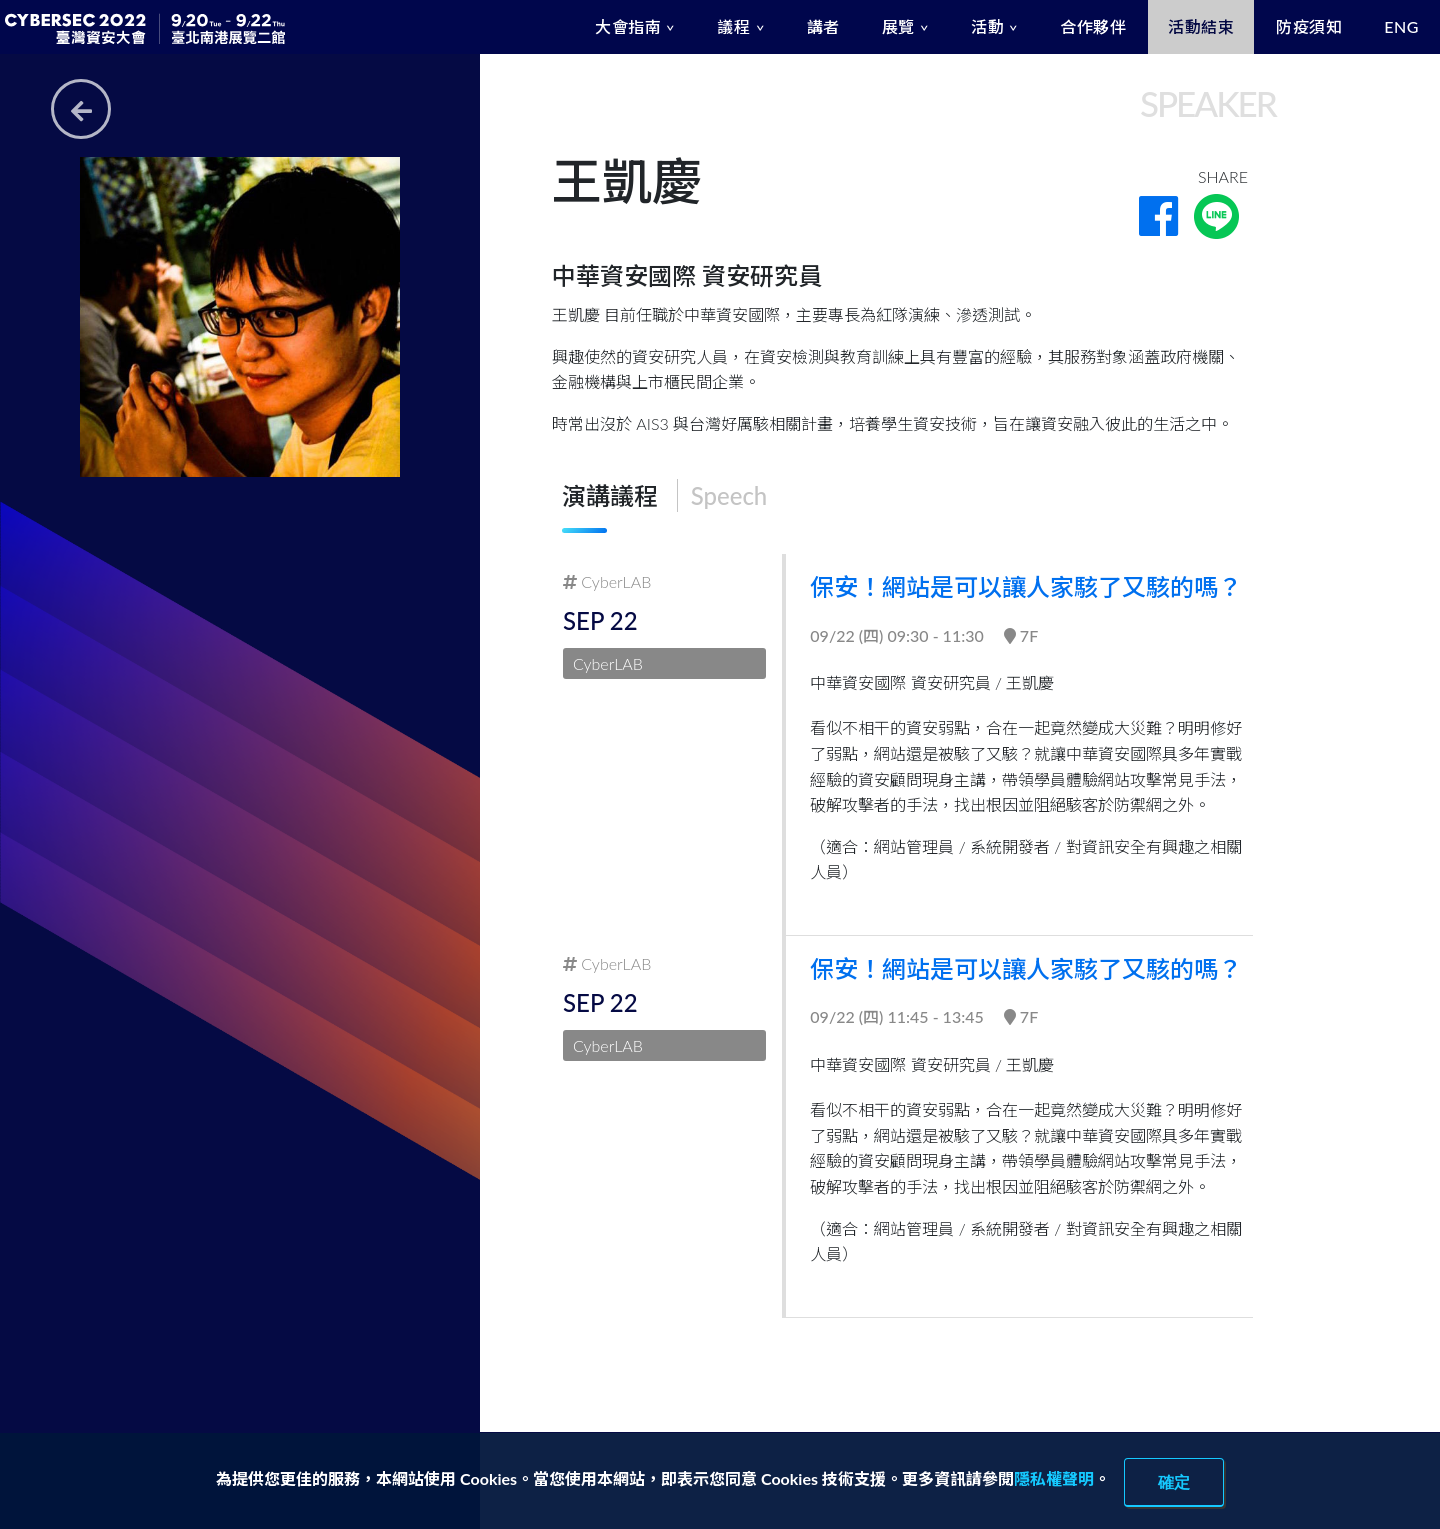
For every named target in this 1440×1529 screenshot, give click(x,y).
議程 (733, 26)
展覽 (898, 26)
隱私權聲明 (1054, 1478)
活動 (987, 26)
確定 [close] (1174, 1482)
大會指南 (628, 26)
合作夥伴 (1093, 26)
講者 (823, 26)
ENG (1401, 26)
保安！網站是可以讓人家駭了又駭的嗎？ (1028, 586)
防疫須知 (1309, 26)
